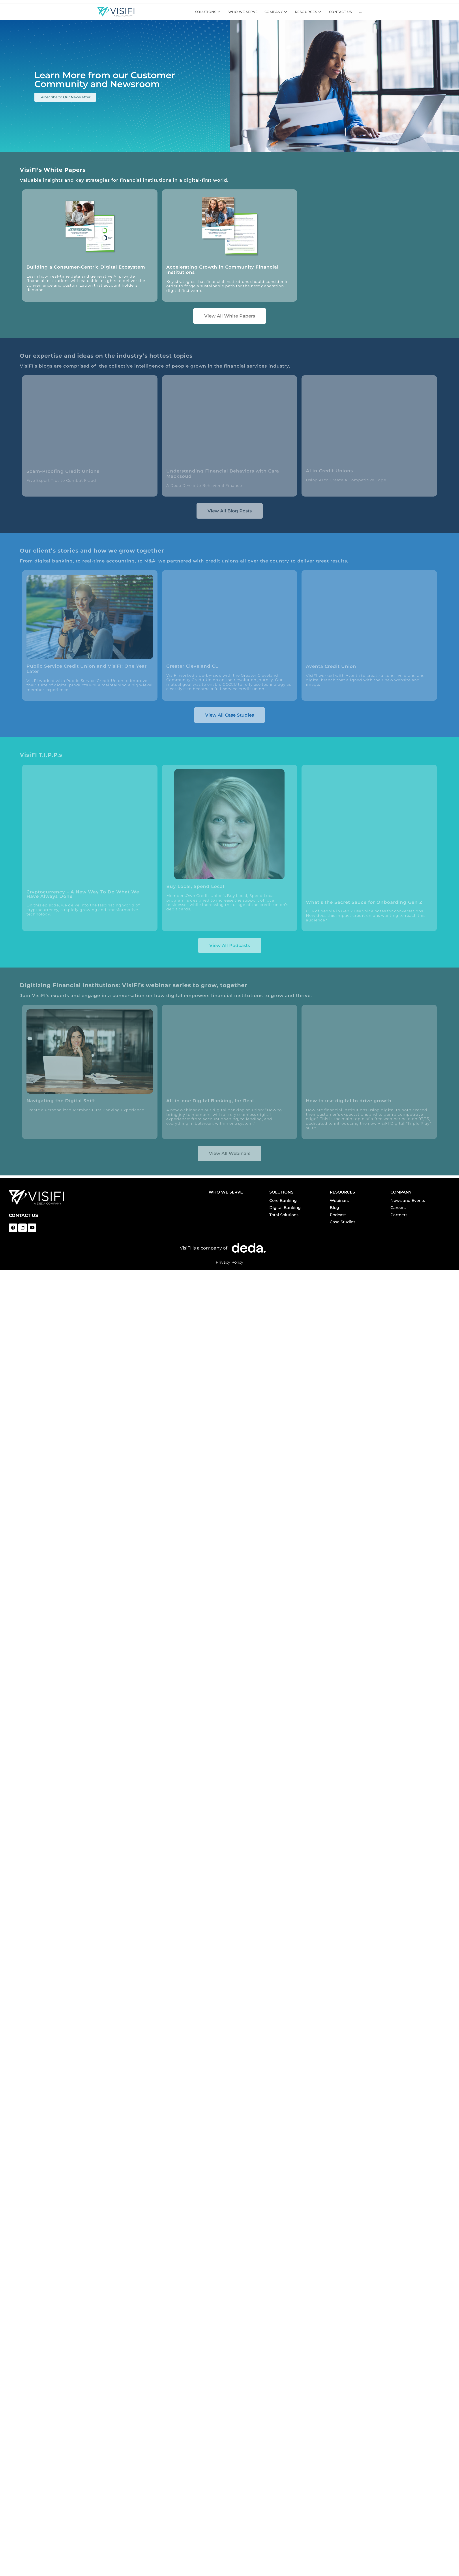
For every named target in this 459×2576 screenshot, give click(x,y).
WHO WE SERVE (226, 1192)
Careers (398, 1207)
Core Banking (283, 1200)
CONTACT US (23, 1215)
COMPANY (401, 1192)
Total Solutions (283, 1214)
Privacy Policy (229, 1262)
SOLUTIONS (281, 1192)
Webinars (339, 1200)
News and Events (407, 1200)
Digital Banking (285, 1207)
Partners (398, 1214)
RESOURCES (342, 1192)
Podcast (338, 1214)
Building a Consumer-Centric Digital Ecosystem (85, 267)
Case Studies (342, 1222)
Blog (334, 1207)
